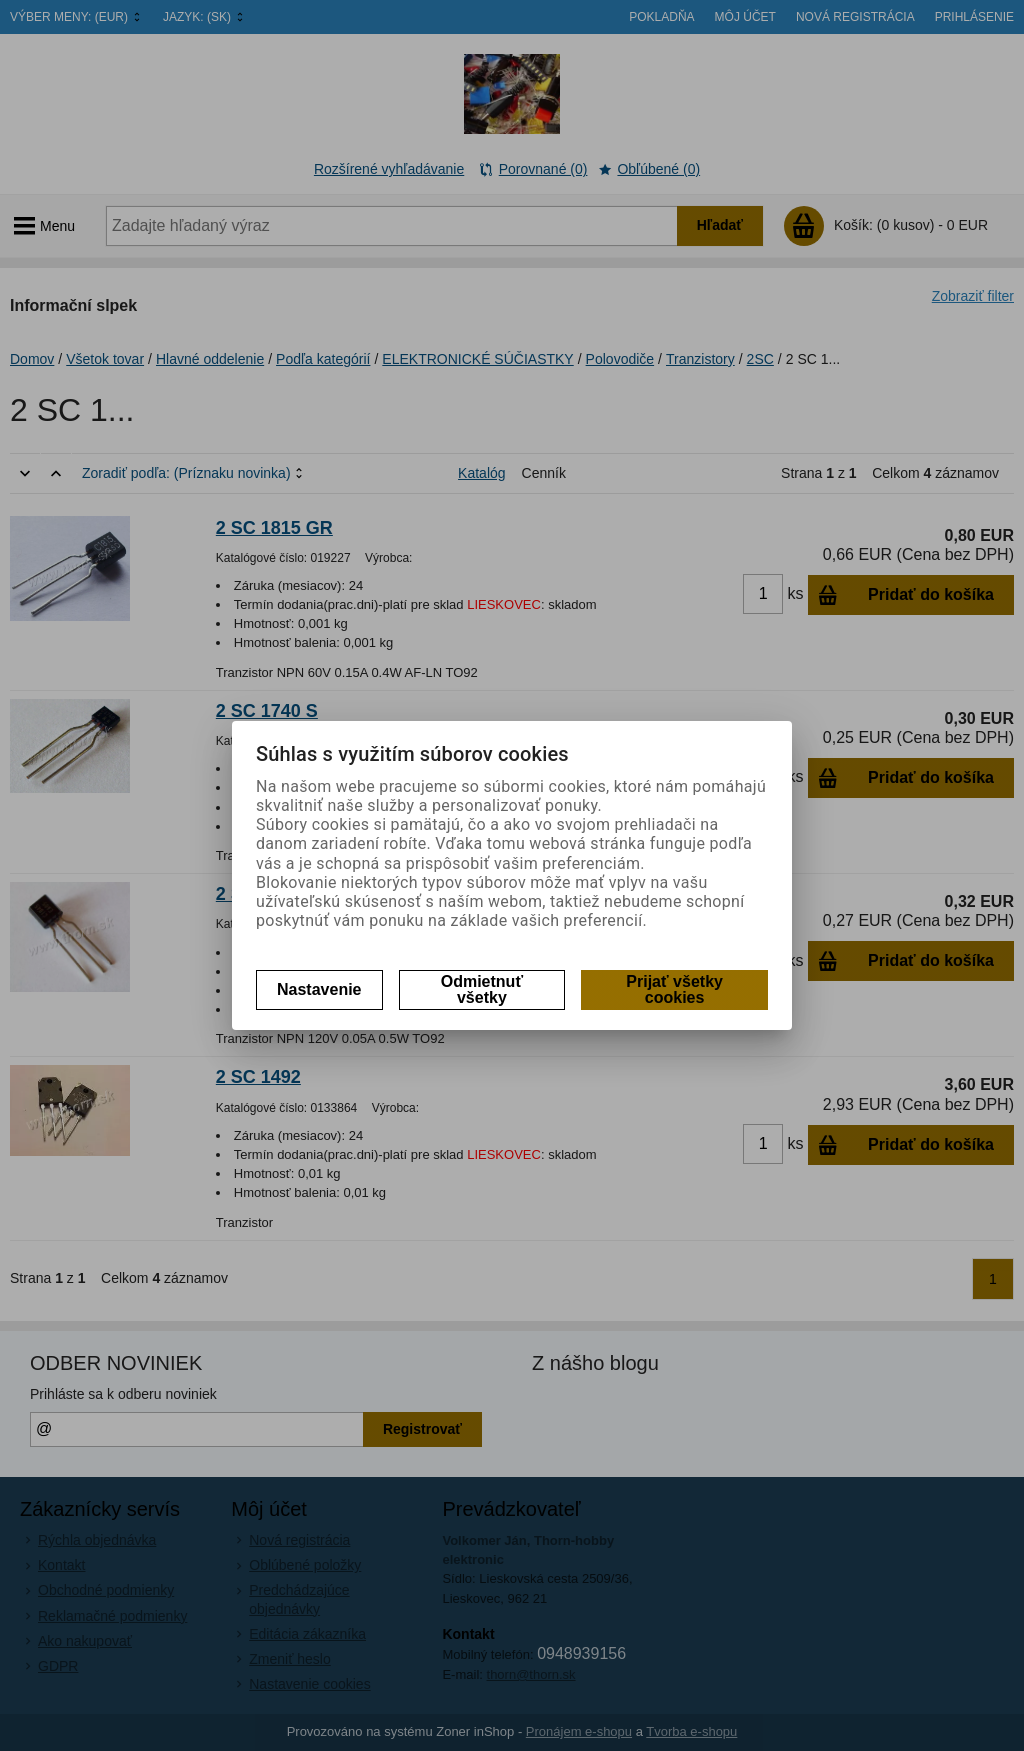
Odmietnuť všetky (482, 989)
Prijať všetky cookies (674, 989)
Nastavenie (319, 989)
